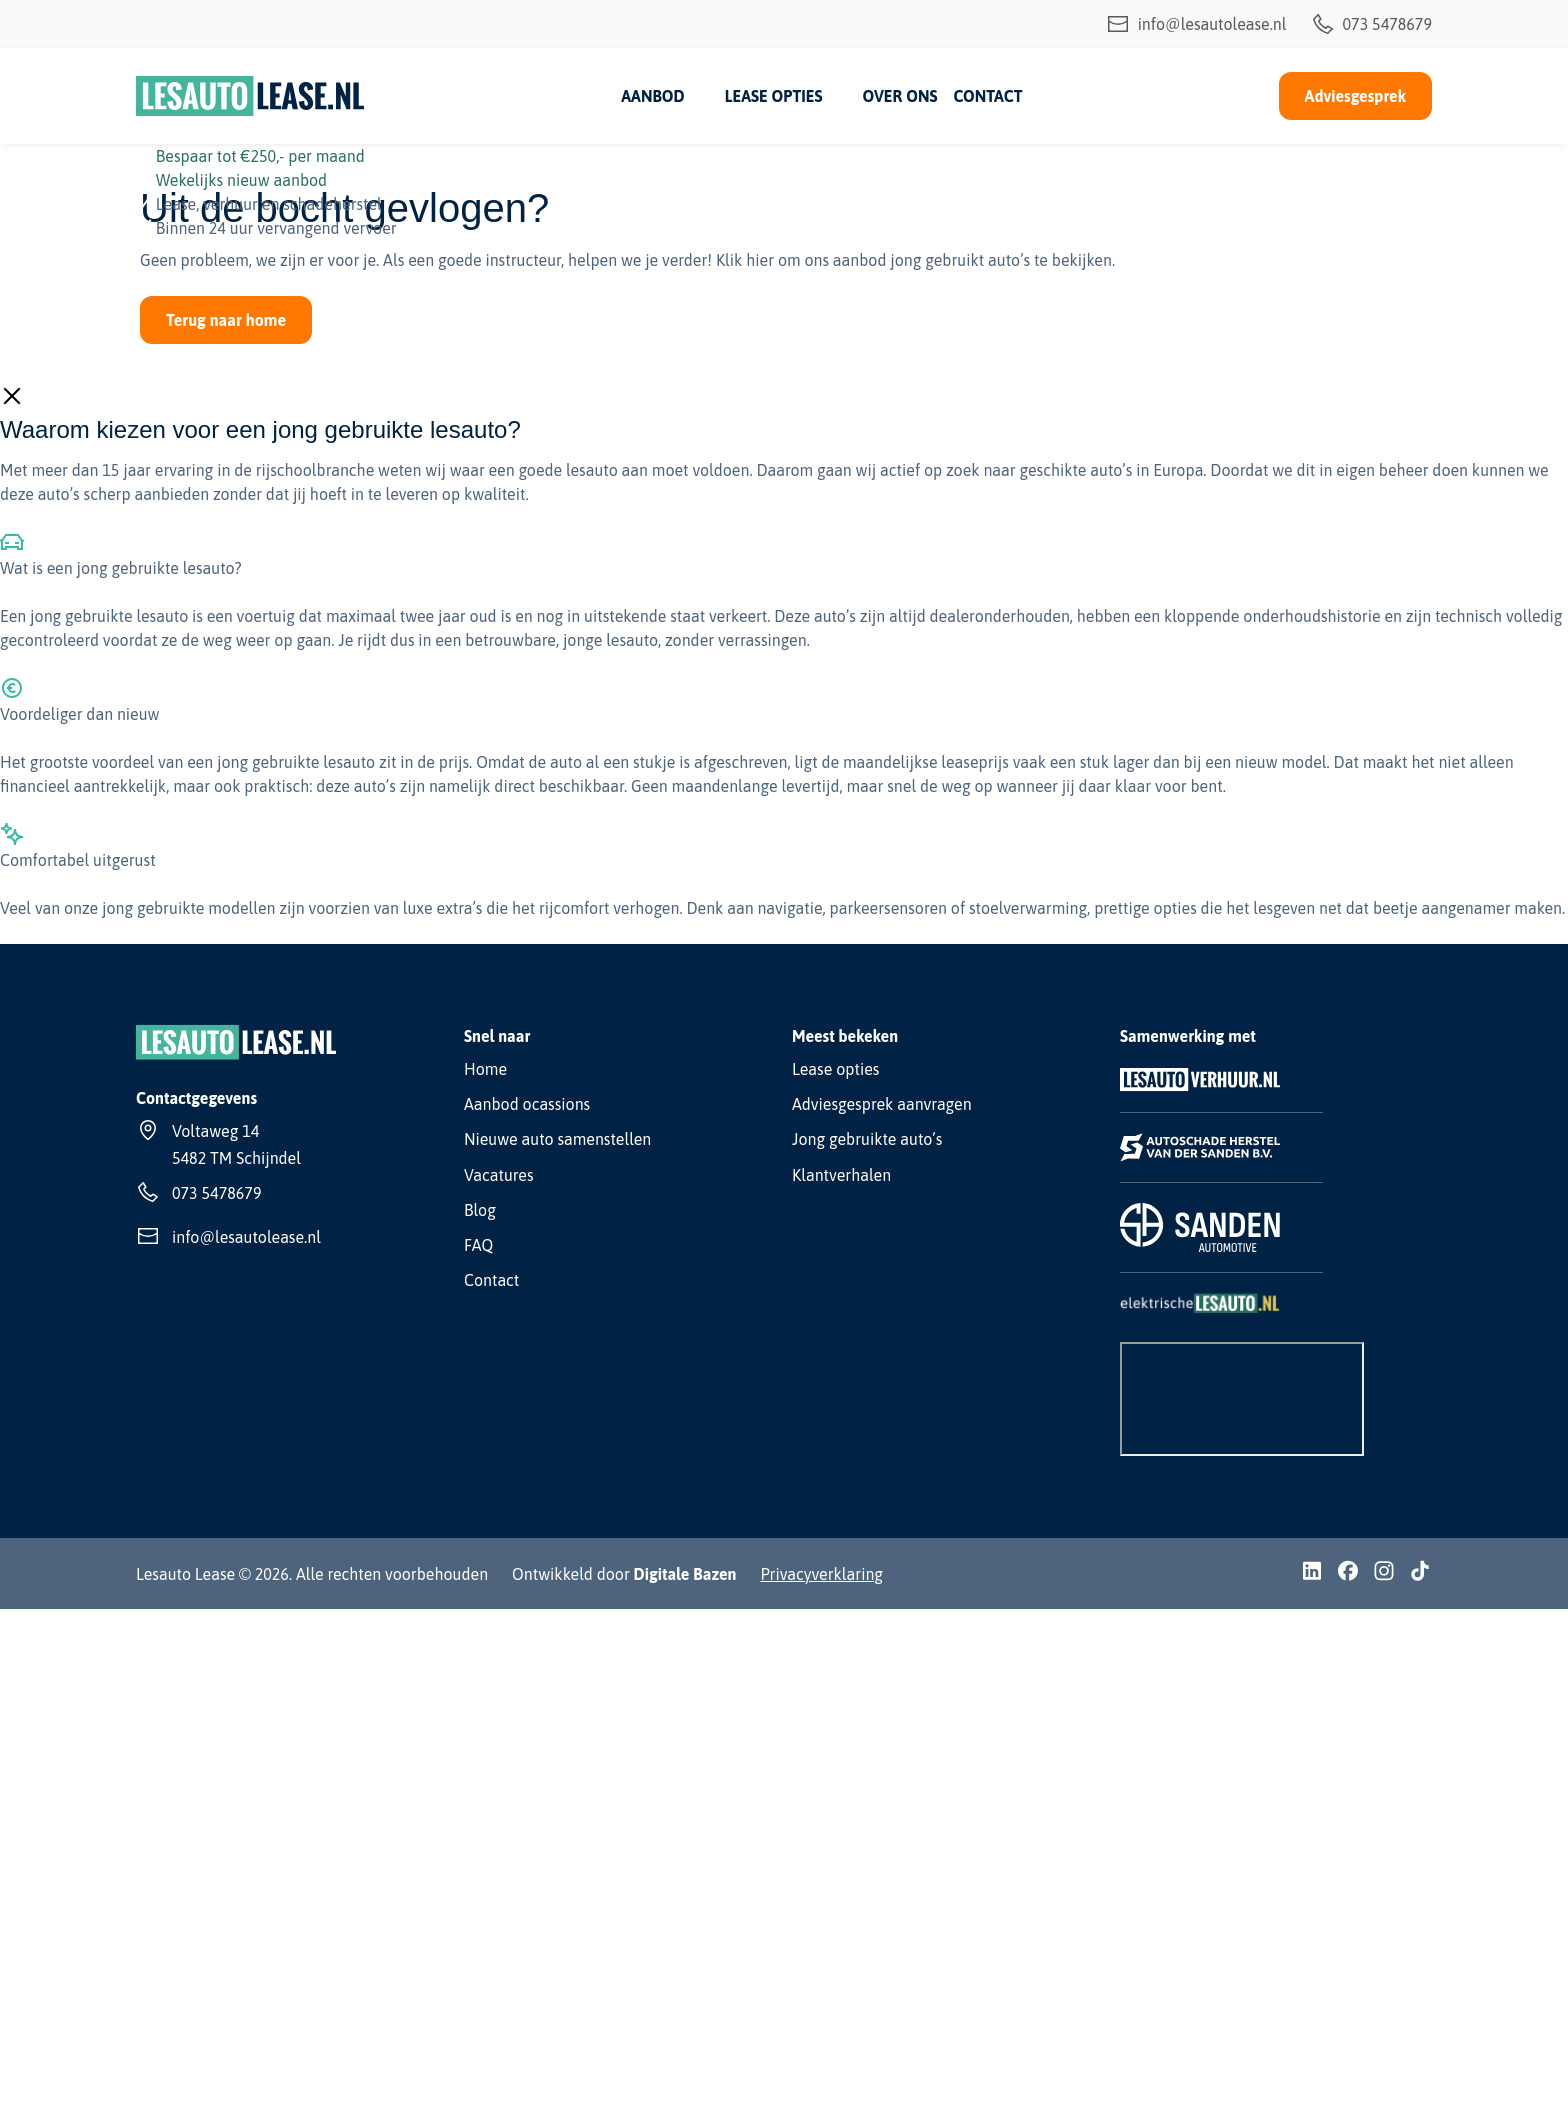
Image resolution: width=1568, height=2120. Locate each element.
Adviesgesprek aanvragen (882, 1104)
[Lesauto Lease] (250, 96)
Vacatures (499, 1175)
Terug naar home (226, 320)
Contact (987, 96)
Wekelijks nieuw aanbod (241, 180)
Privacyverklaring (821, 1574)
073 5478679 (1371, 24)
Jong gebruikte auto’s (867, 1139)
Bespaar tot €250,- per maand (260, 156)
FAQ (478, 1245)
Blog (480, 1210)
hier (760, 260)
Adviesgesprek (1355, 96)
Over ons (899, 96)
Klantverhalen (841, 1175)
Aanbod (652, 96)
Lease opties (774, 96)
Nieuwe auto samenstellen (557, 1139)
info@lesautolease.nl (1196, 24)
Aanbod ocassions (527, 1104)
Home (485, 1069)
